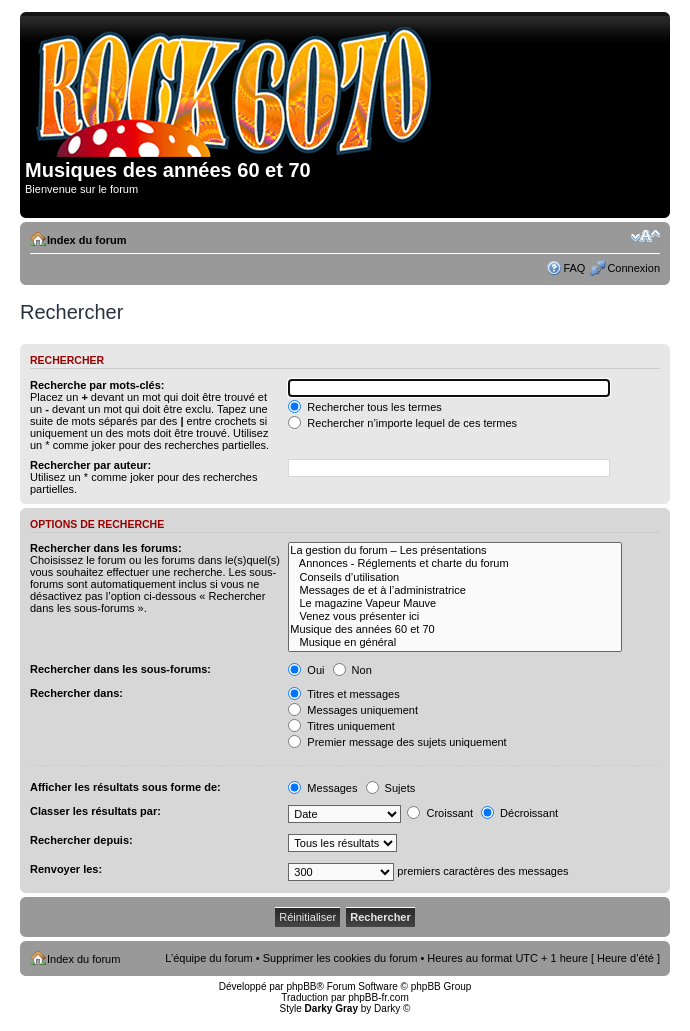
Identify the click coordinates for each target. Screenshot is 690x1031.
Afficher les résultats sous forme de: (125, 787)
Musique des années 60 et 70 (455, 629)
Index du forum (86, 240)
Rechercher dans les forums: (106, 548)
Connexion (633, 268)
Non (352, 670)
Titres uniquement (341, 726)
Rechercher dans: (76, 693)
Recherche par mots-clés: (97, 385)
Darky (387, 1008)
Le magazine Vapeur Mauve (455, 603)
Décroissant (519, 813)
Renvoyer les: (66, 869)
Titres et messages (343, 694)
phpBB (301, 986)
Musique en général (455, 642)
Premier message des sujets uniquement (397, 742)
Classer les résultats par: (95, 811)
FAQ (574, 268)
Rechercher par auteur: (90, 465)
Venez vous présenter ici (455, 616)
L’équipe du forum (208, 958)
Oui (306, 670)
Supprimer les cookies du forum (340, 958)
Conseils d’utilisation (455, 577)
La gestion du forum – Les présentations (455, 550)
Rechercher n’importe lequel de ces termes (402, 423)
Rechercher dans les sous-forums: (120, 669)
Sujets (391, 788)
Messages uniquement (353, 710)
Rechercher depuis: (81, 840)
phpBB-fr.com (378, 997)
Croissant (440, 813)
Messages (322, 788)
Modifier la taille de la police (645, 236)
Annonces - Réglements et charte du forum (455, 563)
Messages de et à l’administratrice (455, 590)
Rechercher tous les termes (365, 407)
